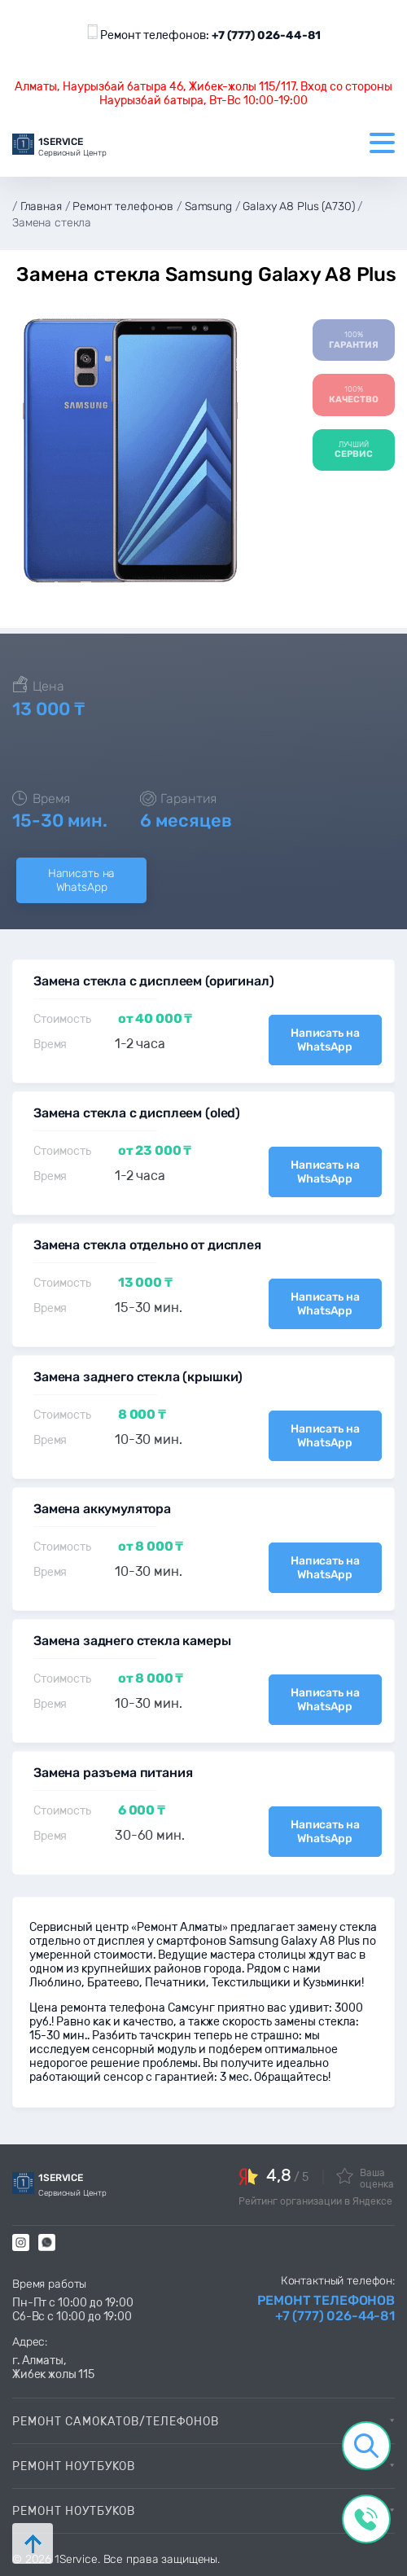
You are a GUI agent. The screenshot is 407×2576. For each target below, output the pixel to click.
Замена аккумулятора (102, 1508)
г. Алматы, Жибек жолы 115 (53, 2367)
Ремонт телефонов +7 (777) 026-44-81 (326, 2308)
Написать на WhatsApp (81, 880)
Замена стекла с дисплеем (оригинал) (153, 981)
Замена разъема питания (112, 1772)
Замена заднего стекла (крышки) (138, 1377)
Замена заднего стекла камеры (132, 1640)
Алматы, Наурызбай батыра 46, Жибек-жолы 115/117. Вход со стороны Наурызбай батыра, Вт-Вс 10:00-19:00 (203, 94)
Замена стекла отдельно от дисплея (147, 1245)
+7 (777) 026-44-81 (266, 35)
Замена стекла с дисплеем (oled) (136, 1113)
